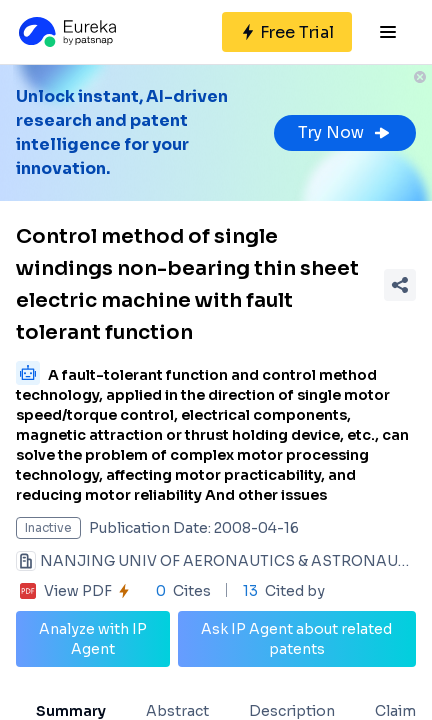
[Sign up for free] (287, 32)
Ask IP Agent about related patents (296, 639)
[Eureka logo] (66, 32)
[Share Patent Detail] (400, 285)
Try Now (345, 132)
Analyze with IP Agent (93, 639)
